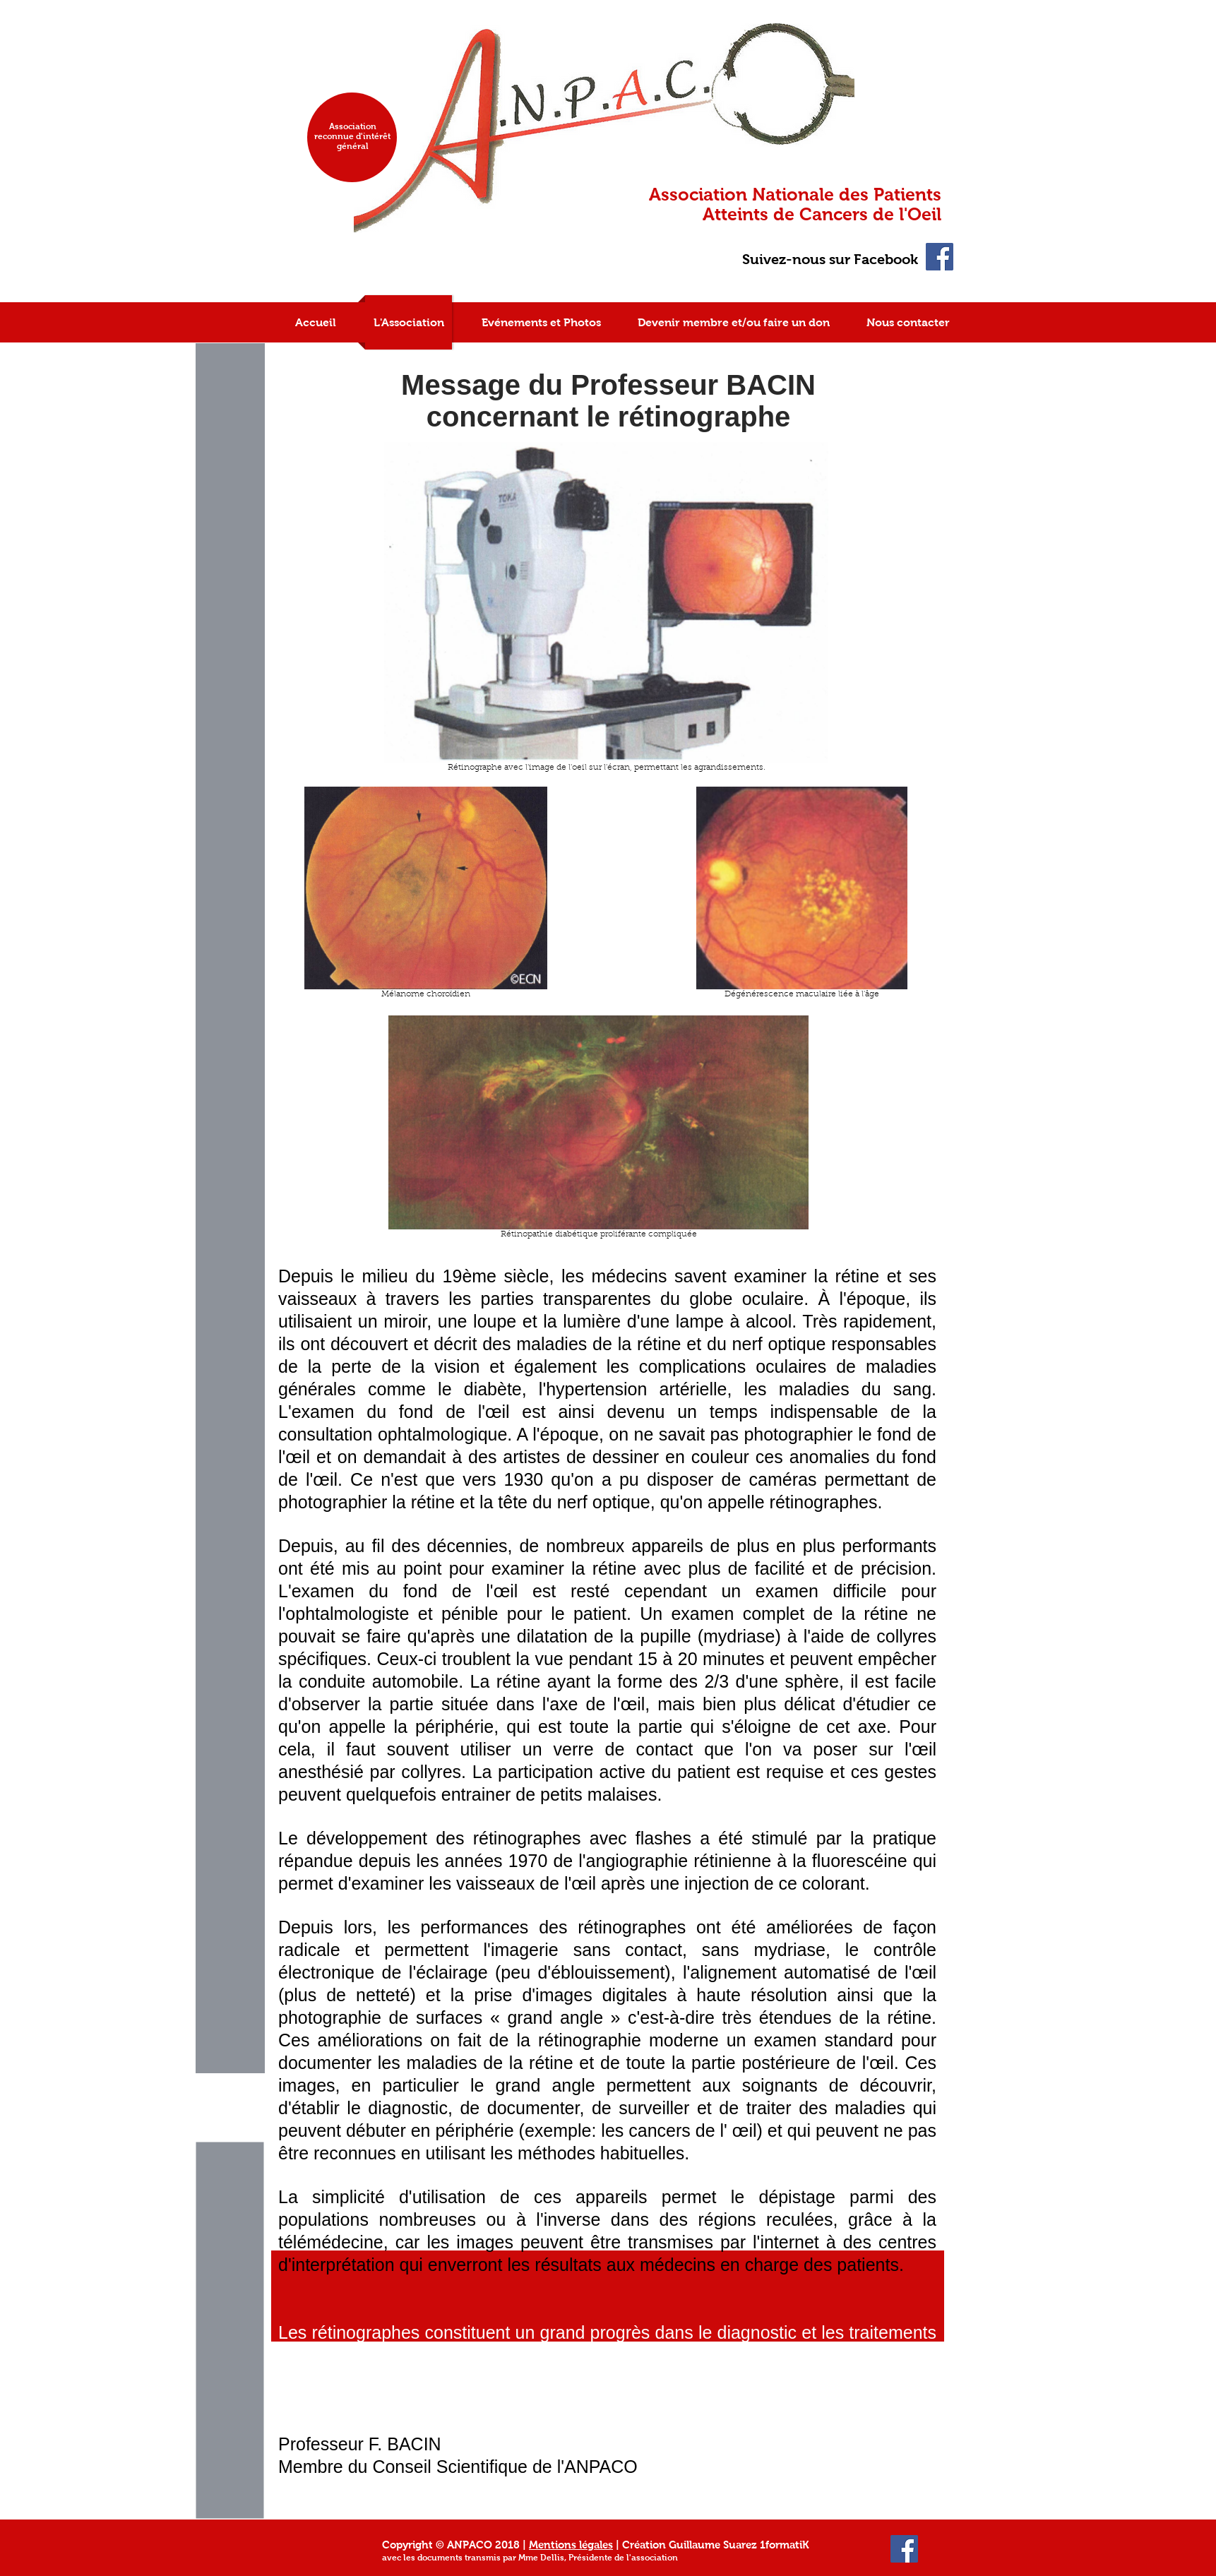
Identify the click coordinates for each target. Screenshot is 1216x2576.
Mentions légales (571, 2545)
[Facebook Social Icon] (939, 256)
